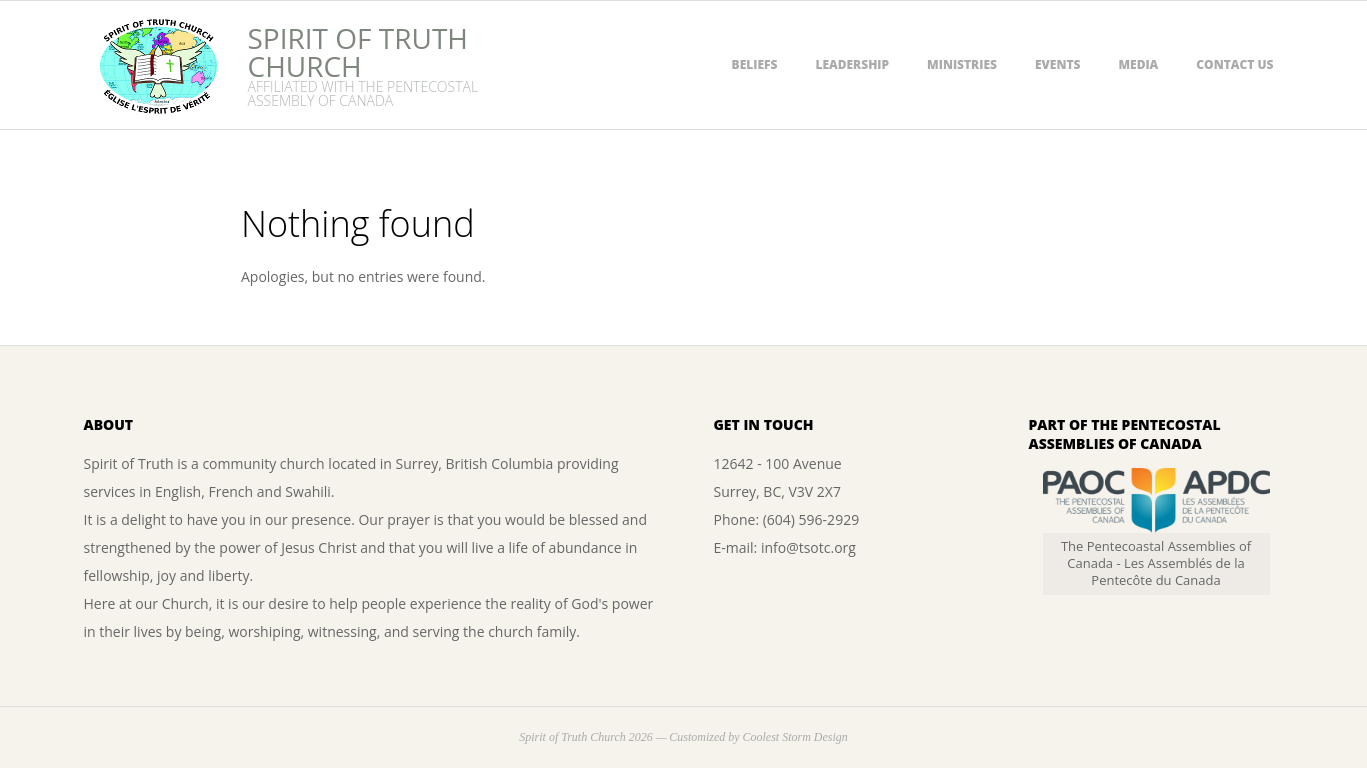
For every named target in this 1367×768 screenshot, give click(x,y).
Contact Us (1234, 64)
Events (1058, 64)
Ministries (962, 64)
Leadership (852, 64)
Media (1138, 64)
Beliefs (755, 64)
